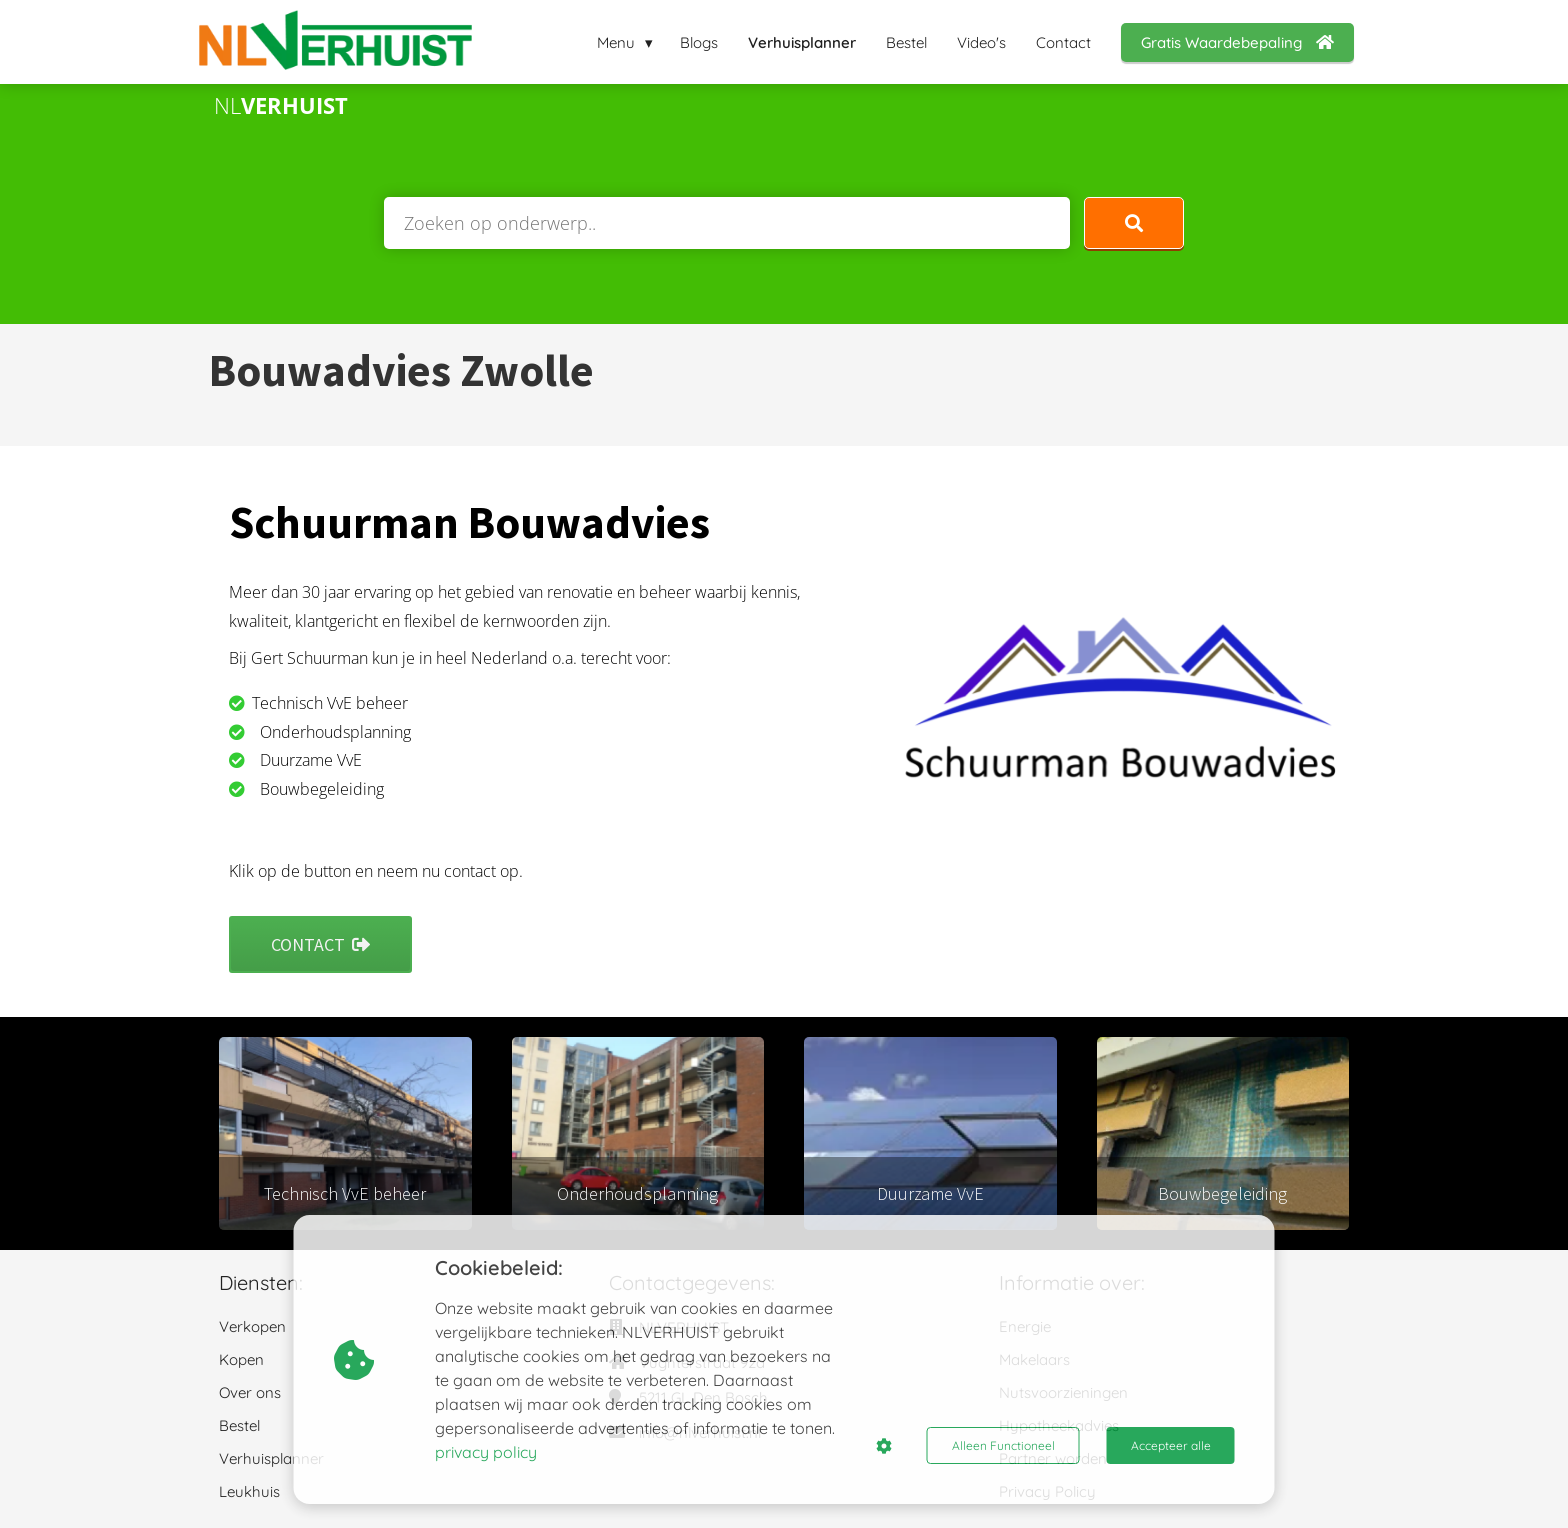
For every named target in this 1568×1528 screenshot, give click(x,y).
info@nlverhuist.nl (700, 1432)
